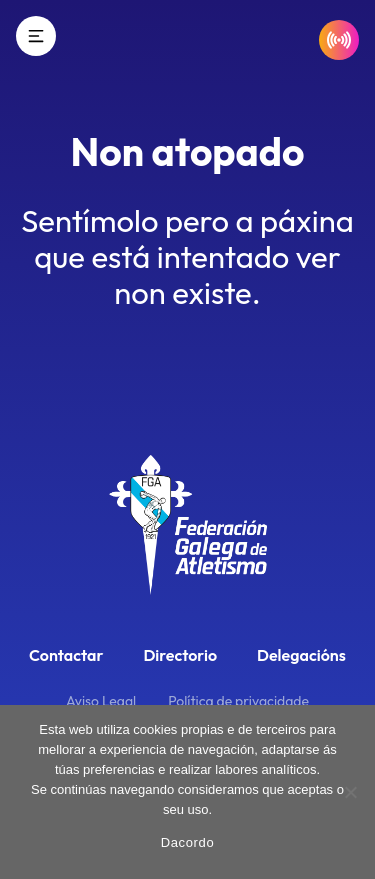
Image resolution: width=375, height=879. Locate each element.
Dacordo (188, 842)
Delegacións (301, 655)
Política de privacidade (238, 701)
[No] (350, 792)
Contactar (66, 655)
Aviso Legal (101, 701)
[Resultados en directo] (339, 40)
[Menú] (36, 36)
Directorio (180, 655)
